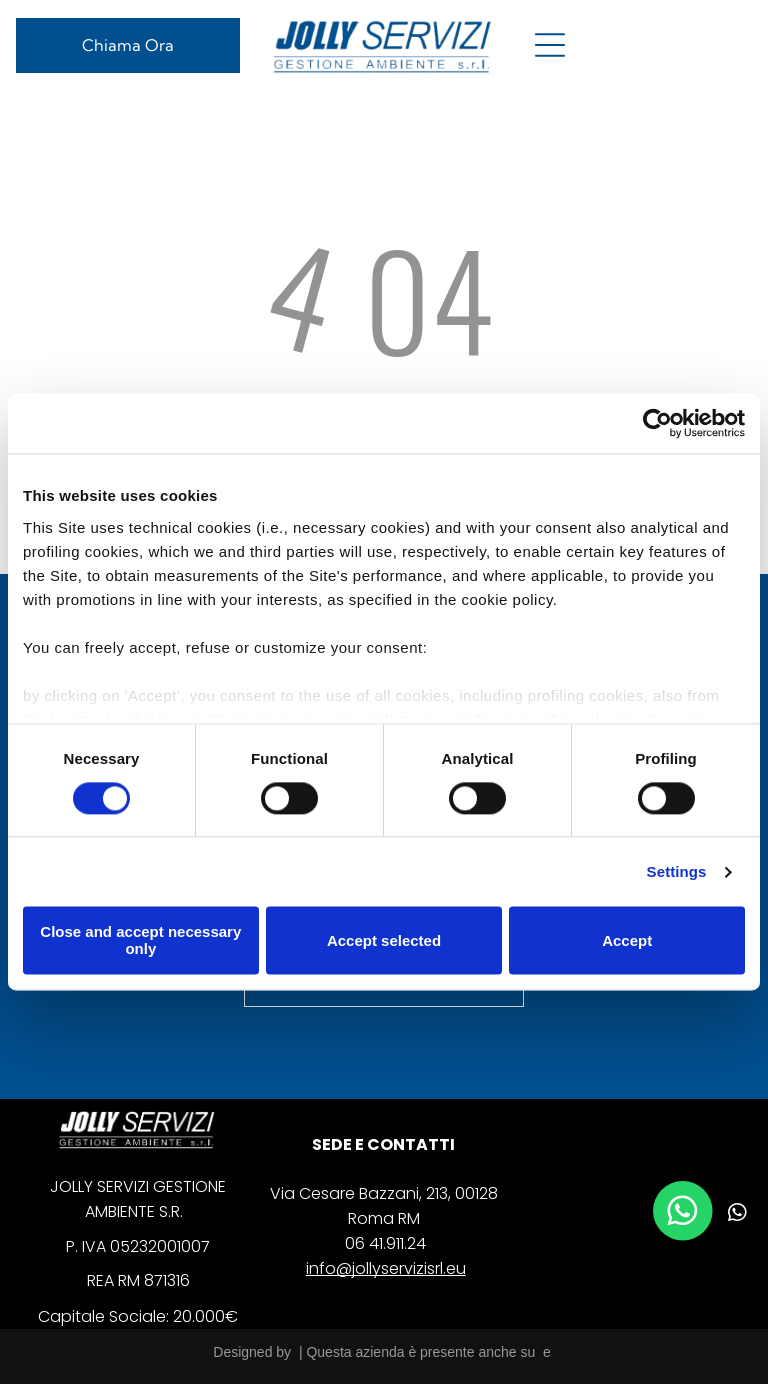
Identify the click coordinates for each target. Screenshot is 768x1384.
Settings (677, 871)
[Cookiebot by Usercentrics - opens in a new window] (657, 424)
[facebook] (662, 1215)
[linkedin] (700, 1215)
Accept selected (384, 940)
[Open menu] (550, 45)
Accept (627, 940)
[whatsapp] (738, 1215)
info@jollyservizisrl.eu (386, 1268)
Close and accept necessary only (140, 941)
